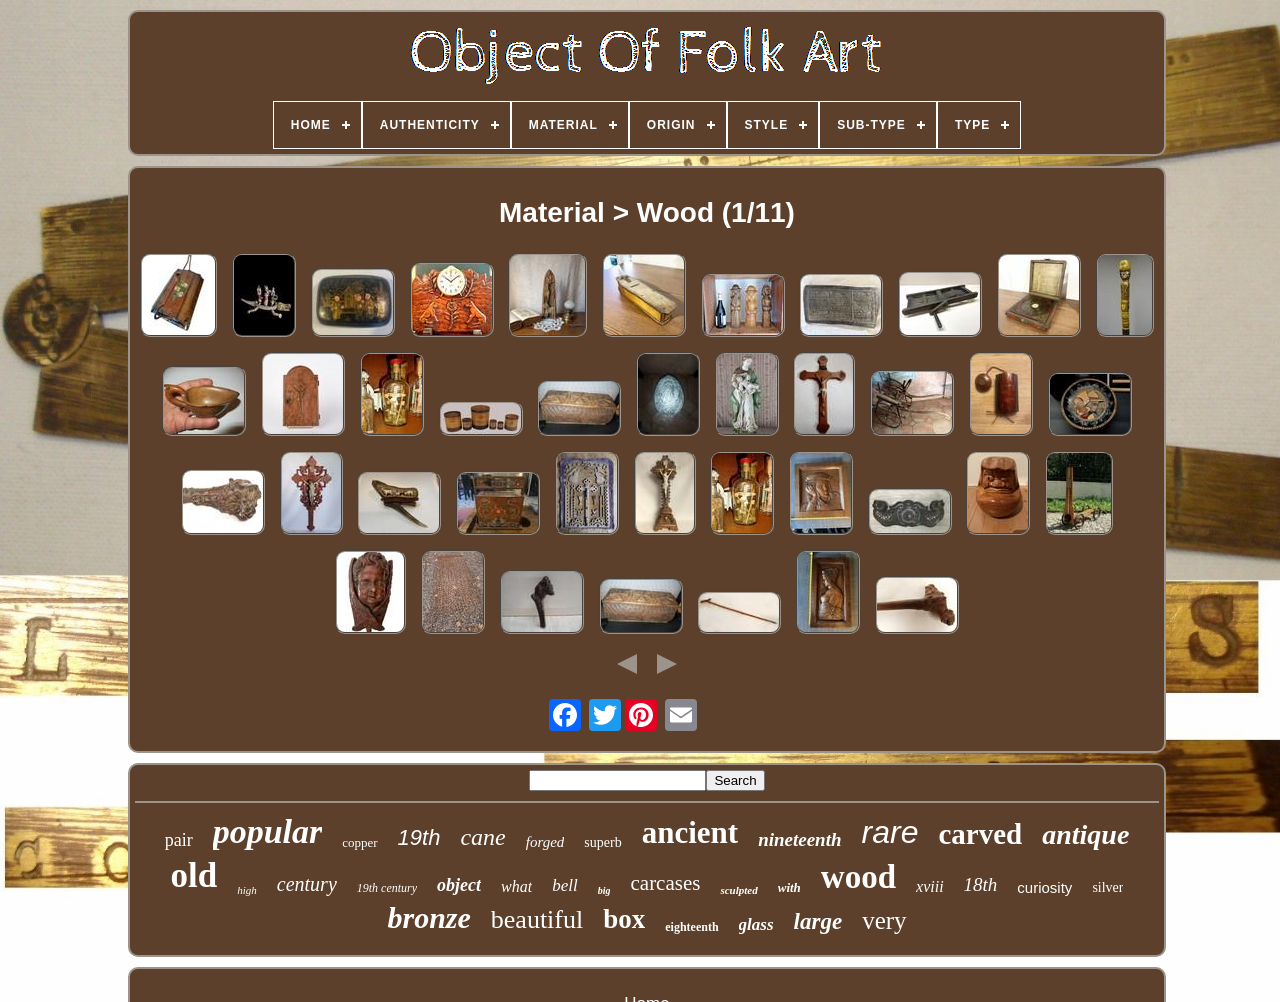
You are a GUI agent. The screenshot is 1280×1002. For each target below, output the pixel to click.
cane (482, 837)
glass (756, 924)
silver (1107, 887)
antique (1085, 834)
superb (602, 842)
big (604, 890)
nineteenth (799, 839)
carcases (665, 883)
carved (980, 834)
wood (858, 877)
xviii (930, 886)
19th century (387, 888)
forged (545, 842)
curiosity (1044, 887)
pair (179, 840)
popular (268, 831)
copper (359, 842)
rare (890, 832)
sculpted (738, 890)
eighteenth (691, 927)
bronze (428, 917)
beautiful (537, 919)
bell (565, 885)
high (247, 890)
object (459, 885)
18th (981, 884)
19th (419, 837)
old (194, 875)
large (818, 921)
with (789, 887)
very (884, 920)
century (307, 884)
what (516, 886)
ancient (690, 832)
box (624, 919)
